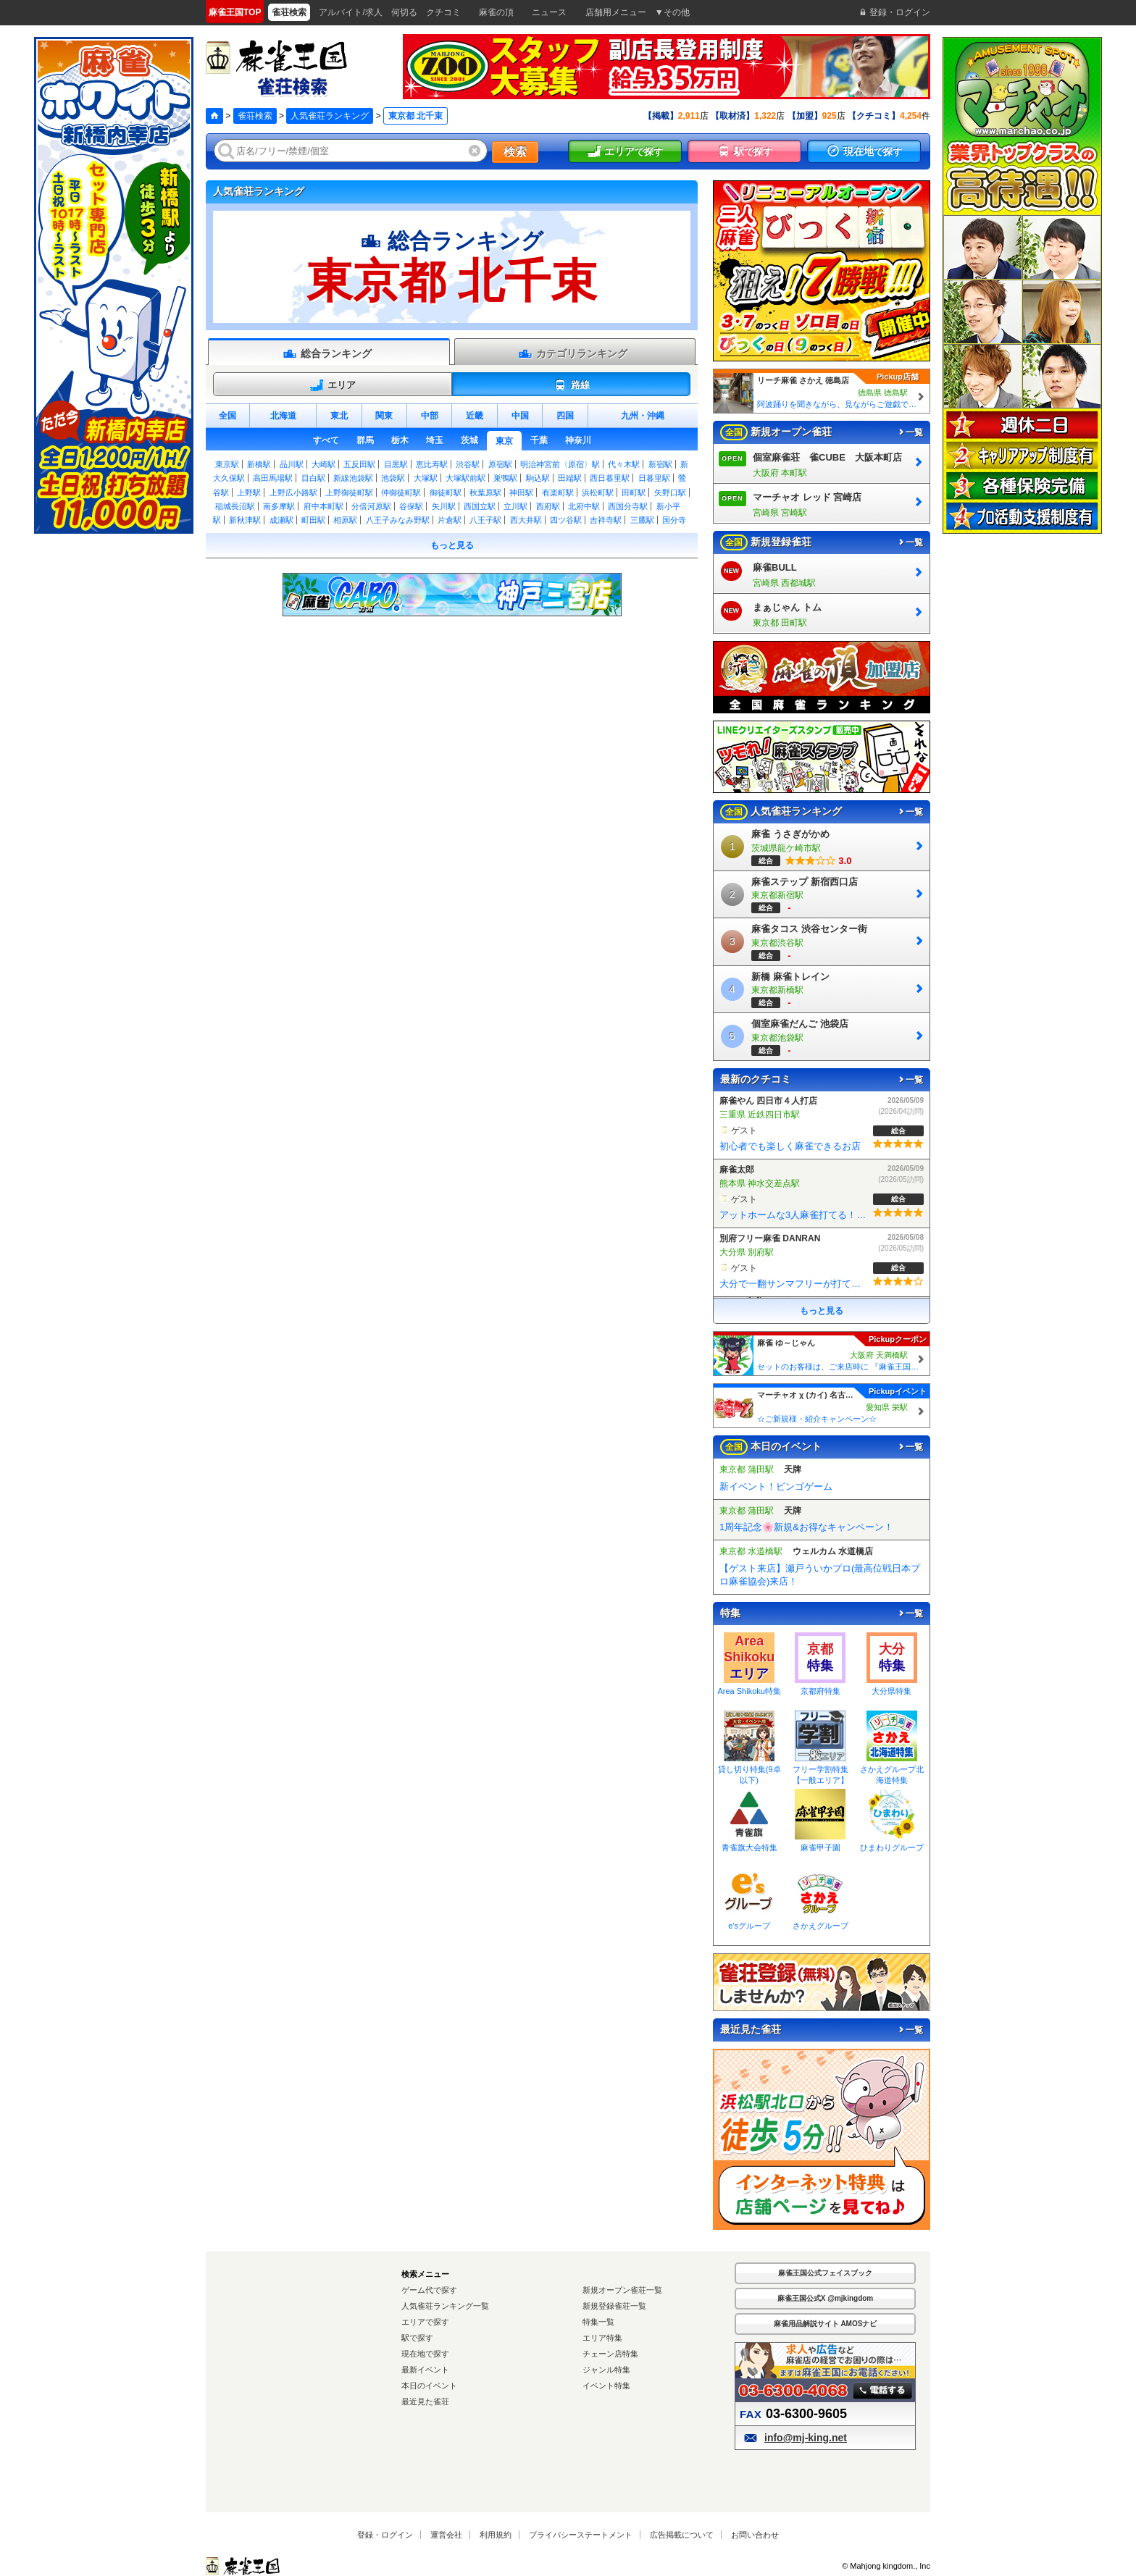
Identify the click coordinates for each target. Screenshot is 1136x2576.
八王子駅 (485, 520)
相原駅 (345, 520)
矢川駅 (444, 506)
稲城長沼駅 (235, 506)
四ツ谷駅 (566, 520)
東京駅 (227, 464)
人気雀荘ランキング (330, 116)
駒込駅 (538, 478)
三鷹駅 (642, 520)
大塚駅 (426, 478)
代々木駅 (624, 464)
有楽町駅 (558, 492)
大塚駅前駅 (465, 478)
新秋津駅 (245, 520)
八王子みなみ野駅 (398, 520)
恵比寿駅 (432, 464)
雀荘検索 (255, 116)
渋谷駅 (468, 464)
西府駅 (548, 506)
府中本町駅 (323, 506)
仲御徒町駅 (401, 492)
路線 (571, 385)
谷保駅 (411, 506)
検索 (515, 152)
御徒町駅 (446, 492)
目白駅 (313, 478)
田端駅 (570, 478)
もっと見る (452, 545)
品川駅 (292, 464)
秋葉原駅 (485, 492)
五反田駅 (359, 464)
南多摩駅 (279, 506)
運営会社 (446, 2533)
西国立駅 (480, 506)
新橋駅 (259, 464)
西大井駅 (526, 520)
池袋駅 (393, 478)
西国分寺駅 (628, 506)
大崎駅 (323, 464)
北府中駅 (584, 506)
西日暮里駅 (610, 478)
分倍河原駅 (371, 506)
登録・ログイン (385, 2533)
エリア (332, 385)
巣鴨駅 (505, 478)
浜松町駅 (598, 492)
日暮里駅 (654, 478)
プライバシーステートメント (580, 2533)
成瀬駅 (281, 520)
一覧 (910, 432)
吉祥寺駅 (606, 520)
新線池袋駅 (353, 478)
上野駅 (249, 492)
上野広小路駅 (293, 492)
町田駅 (313, 520)
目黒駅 (396, 464)
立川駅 (515, 506)
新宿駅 (660, 464)
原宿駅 (500, 464)
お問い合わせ (755, 2533)
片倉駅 (450, 520)
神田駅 (521, 492)
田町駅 (634, 492)
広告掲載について (682, 2533)
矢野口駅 (670, 492)
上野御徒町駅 (349, 492)
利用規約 (495, 2533)
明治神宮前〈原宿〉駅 (560, 464)
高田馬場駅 (273, 478)
